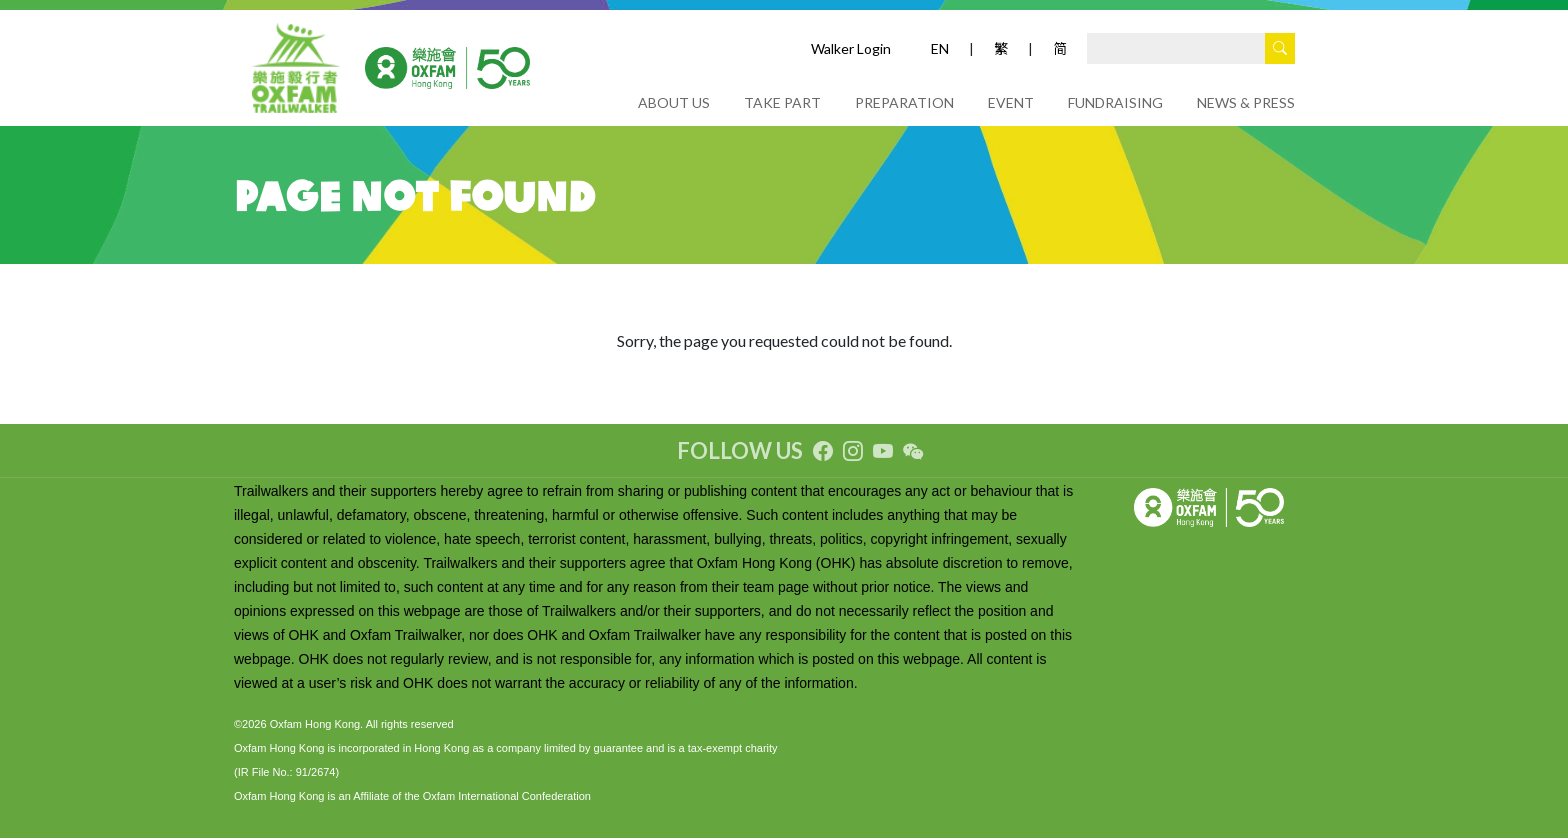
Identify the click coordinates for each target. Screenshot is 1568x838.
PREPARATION (904, 102)
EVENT (1011, 102)
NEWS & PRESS (1246, 102)
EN (940, 48)
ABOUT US (674, 102)
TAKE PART (782, 102)
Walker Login (851, 48)
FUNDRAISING (1115, 102)
